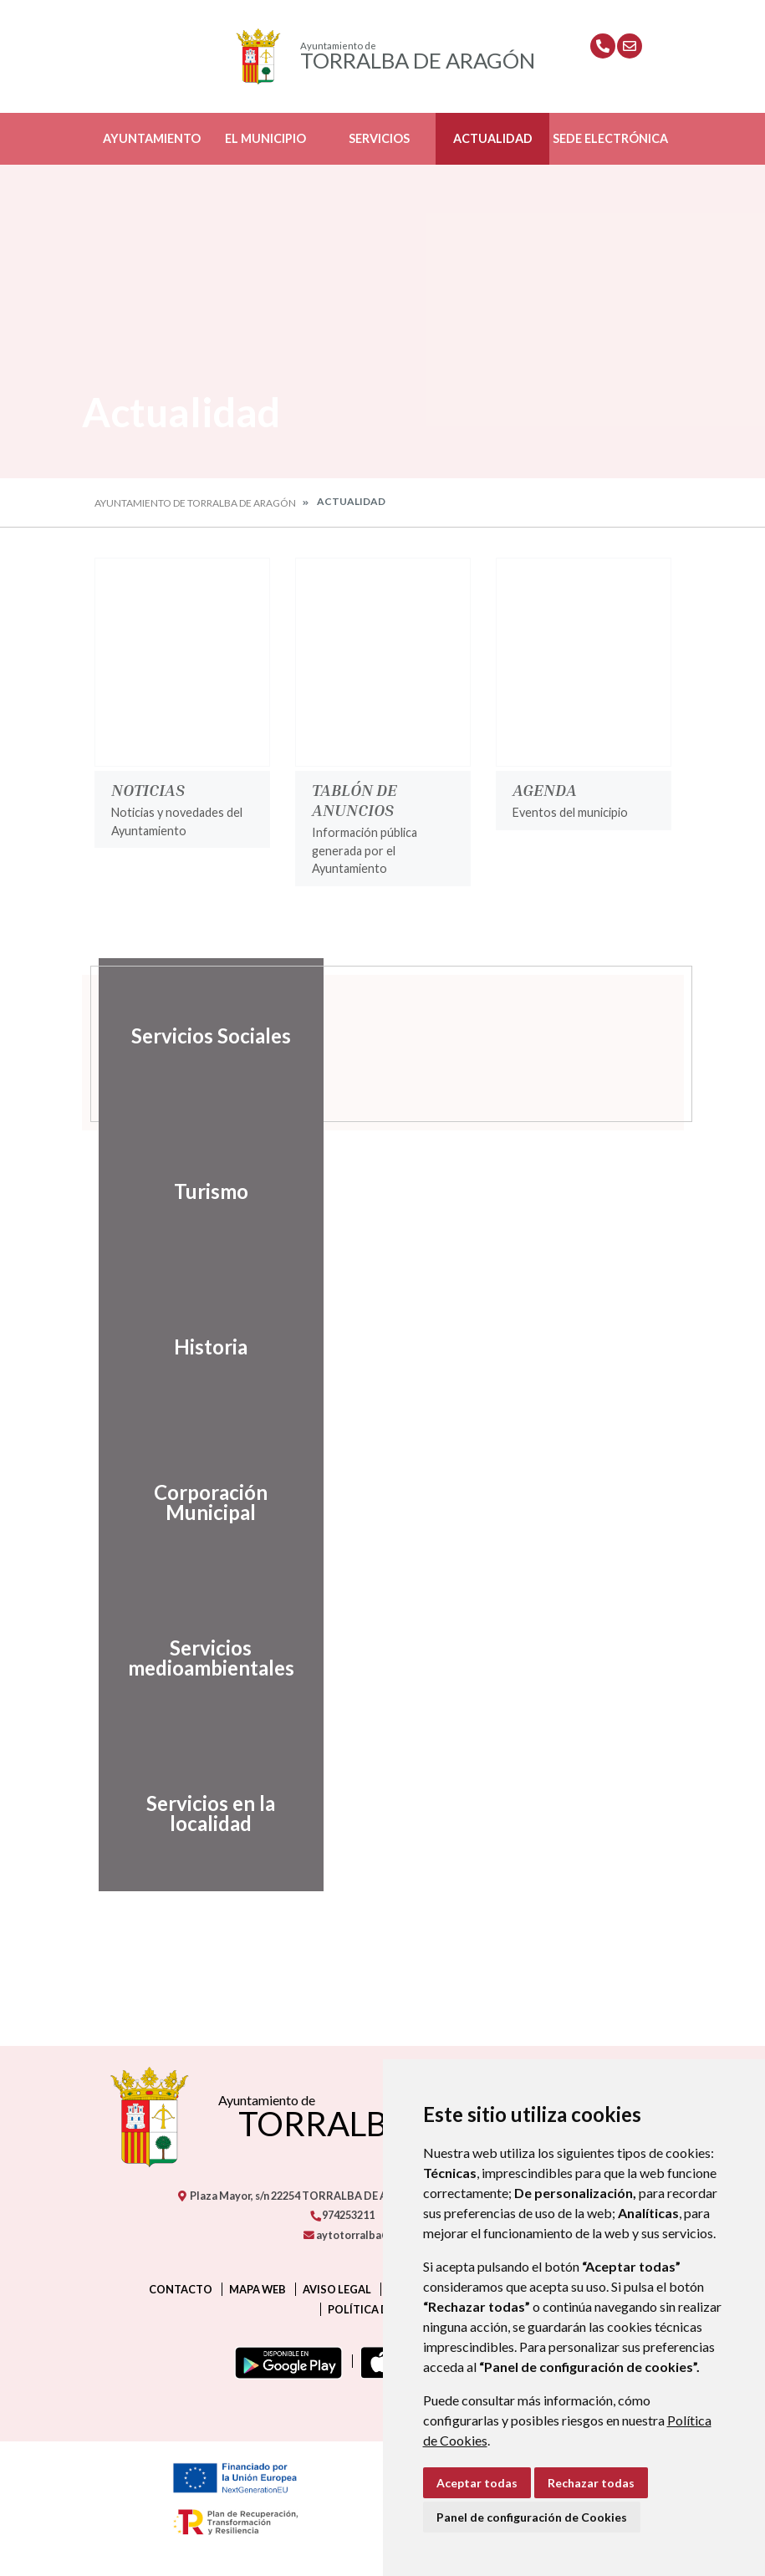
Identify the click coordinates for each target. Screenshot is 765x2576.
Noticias (148, 789)
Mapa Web (257, 2289)
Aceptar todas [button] (477, 2483)
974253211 (342, 2214)
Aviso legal (337, 2289)
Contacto (180, 2289)
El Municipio (265, 138)
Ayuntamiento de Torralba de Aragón (195, 503)
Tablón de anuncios (354, 799)
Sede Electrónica (610, 138)
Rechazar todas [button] (591, 2483)
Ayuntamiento (152, 138)
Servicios (379, 138)
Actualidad (493, 138)
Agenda (545, 789)
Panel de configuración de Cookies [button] (531, 2517)
